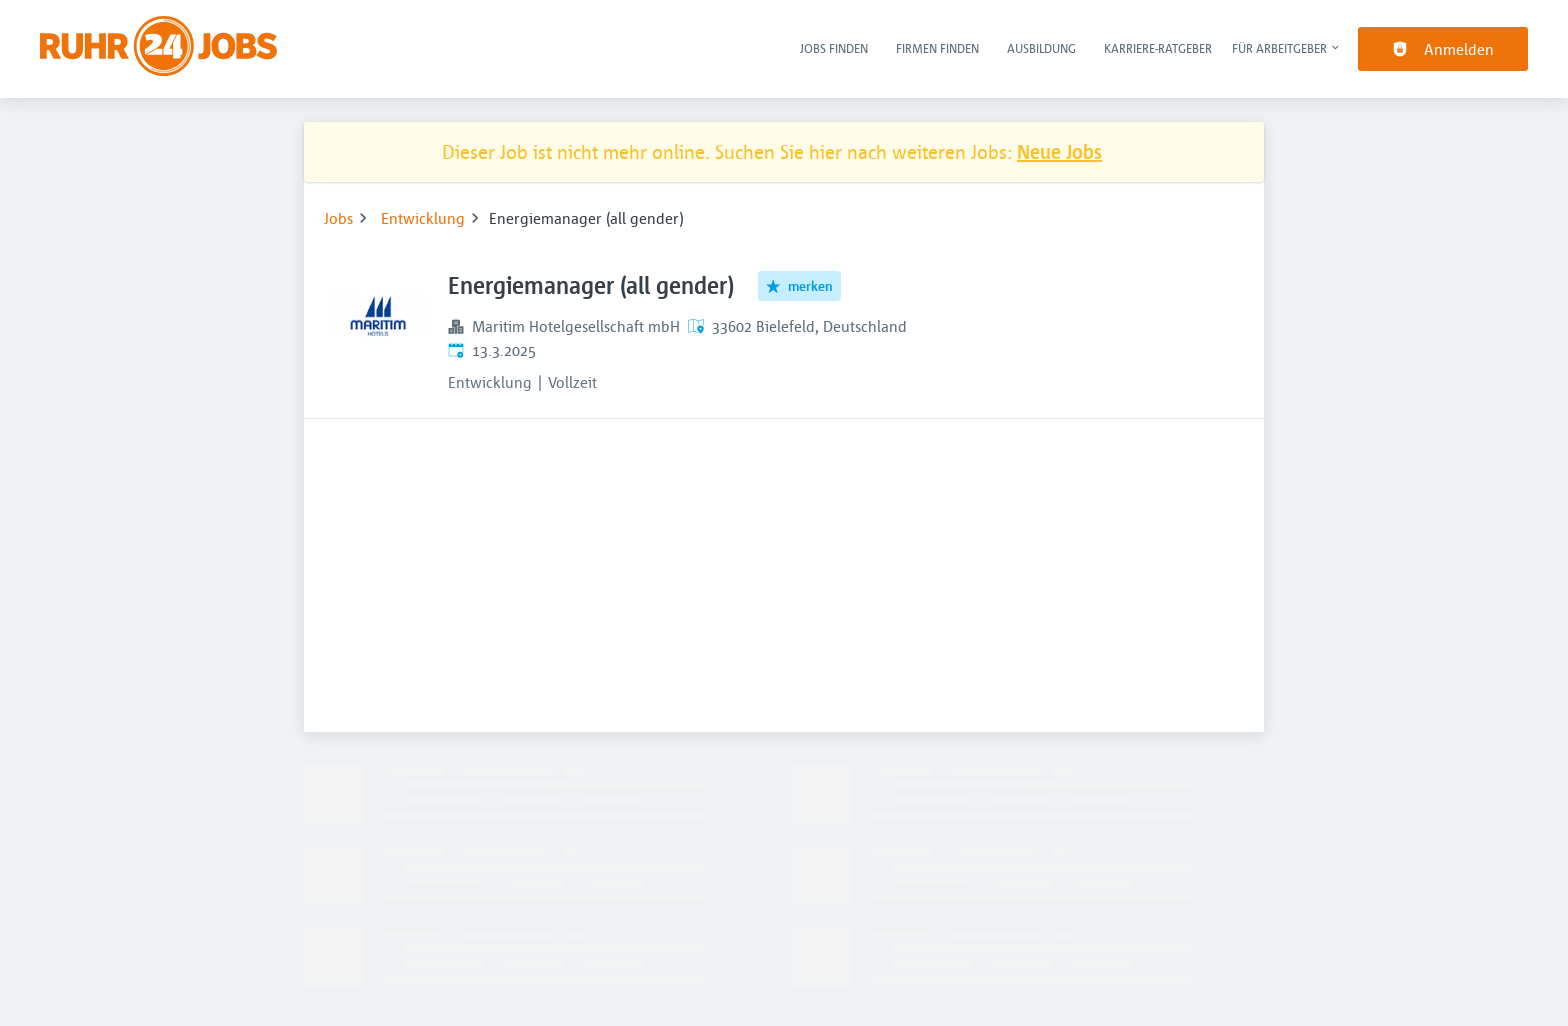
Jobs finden (834, 48)
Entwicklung (423, 218)
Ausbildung (1041, 48)
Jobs (338, 218)
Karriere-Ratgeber (1158, 48)
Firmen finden (937, 48)
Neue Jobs (1059, 151)
